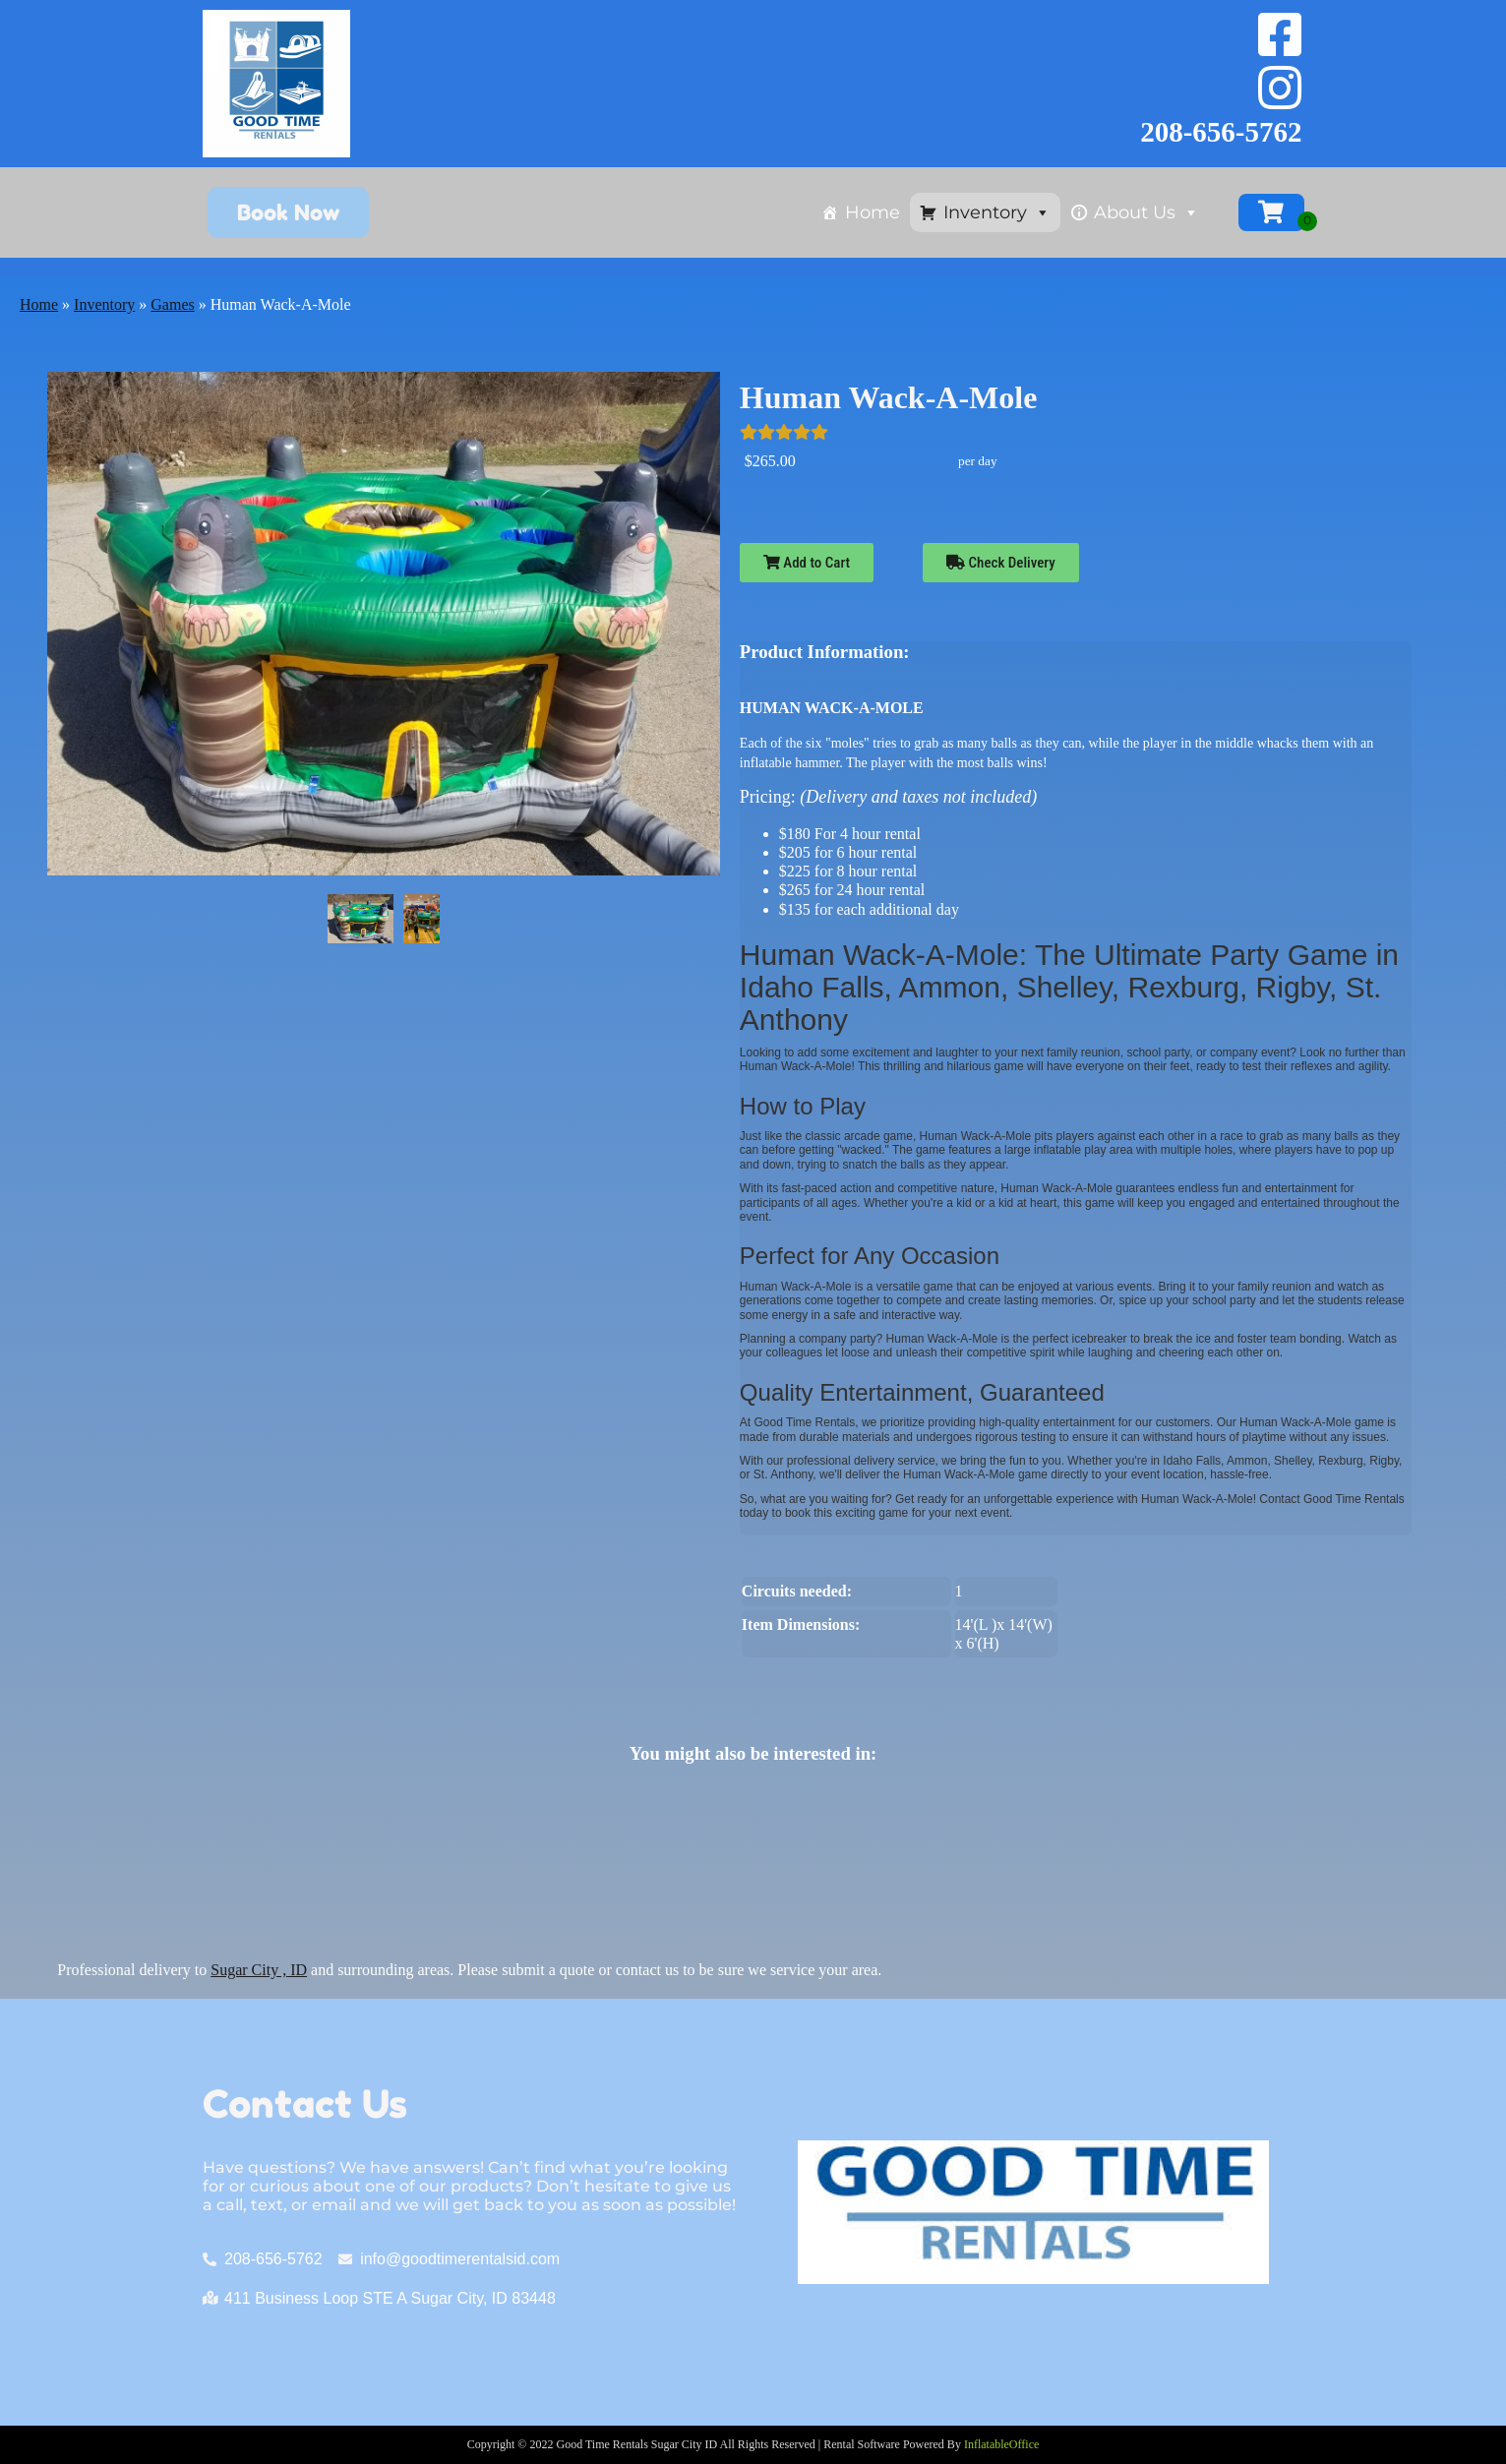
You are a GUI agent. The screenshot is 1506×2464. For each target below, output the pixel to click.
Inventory (997, 212)
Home (872, 212)
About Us (1146, 212)
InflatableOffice (1001, 2444)
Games (172, 304)
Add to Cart (806, 562)
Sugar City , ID (259, 1969)
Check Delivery (1000, 562)
